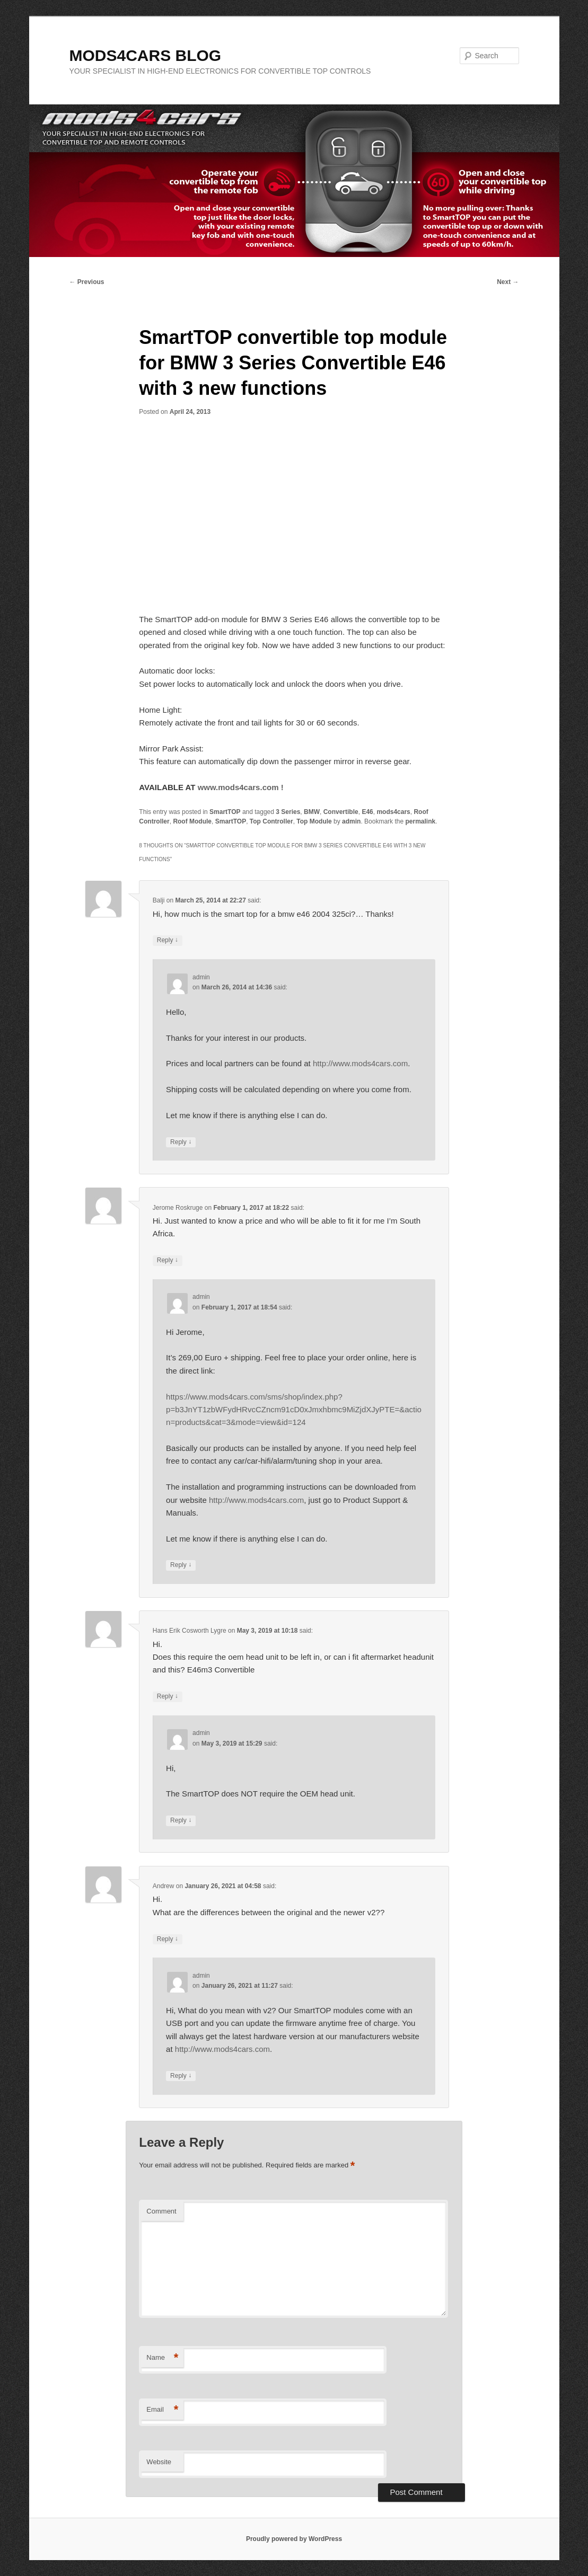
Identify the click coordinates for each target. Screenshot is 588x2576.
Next (508, 282)
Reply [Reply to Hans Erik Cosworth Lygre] (167, 1697)
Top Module (313, 821)
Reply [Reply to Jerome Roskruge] (167, 1260)
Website (158, 2462)
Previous (86, 282)
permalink (420, 821)
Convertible (340, 812)
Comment (161, 2211)
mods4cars (393, 812)
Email (162, 2410)
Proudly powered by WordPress (294, 2539)
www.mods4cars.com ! (241, 787)
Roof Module (192, 821)
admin (351, 821)
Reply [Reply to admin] (180, 1142)
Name (162, 2358)
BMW (312, 812)
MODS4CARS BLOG (145, 55)
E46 (367, 812)
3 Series (288, 812)
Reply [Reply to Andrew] (167, 1939)
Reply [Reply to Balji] (167, 940)
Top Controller (271, 821)
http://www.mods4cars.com (360, 1063)
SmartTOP (224, 812)
